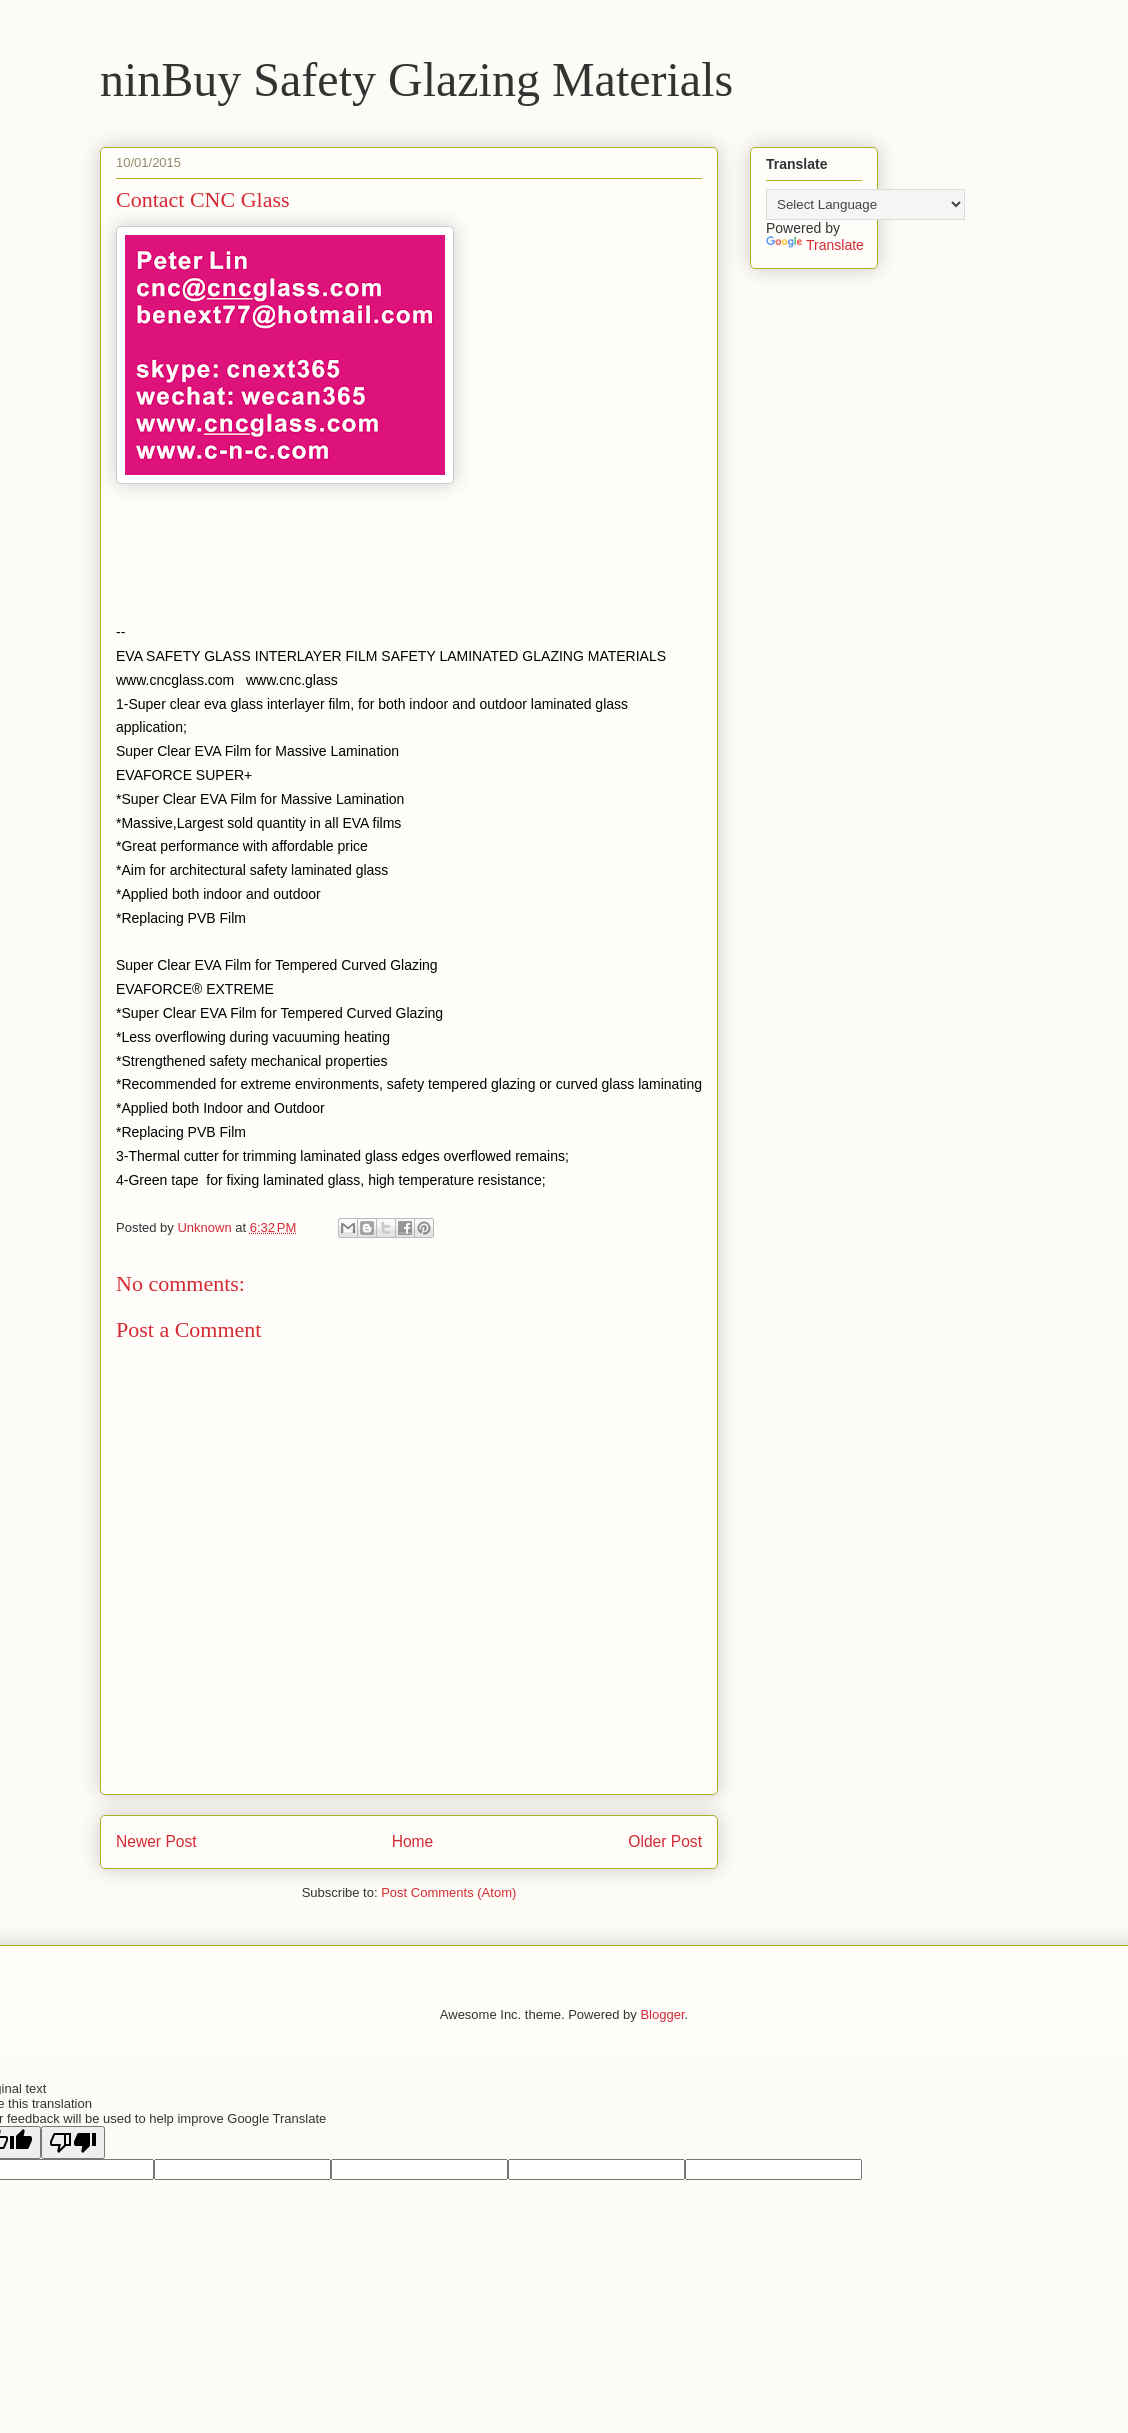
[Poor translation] (73, 2142)
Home (413, 1841)
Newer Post (156, 1841)
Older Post (665, 1841)
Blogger (662, 2014)
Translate (815, 245)
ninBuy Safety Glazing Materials (416, 79)
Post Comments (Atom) (448, 1892)
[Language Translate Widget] (865, 204)
